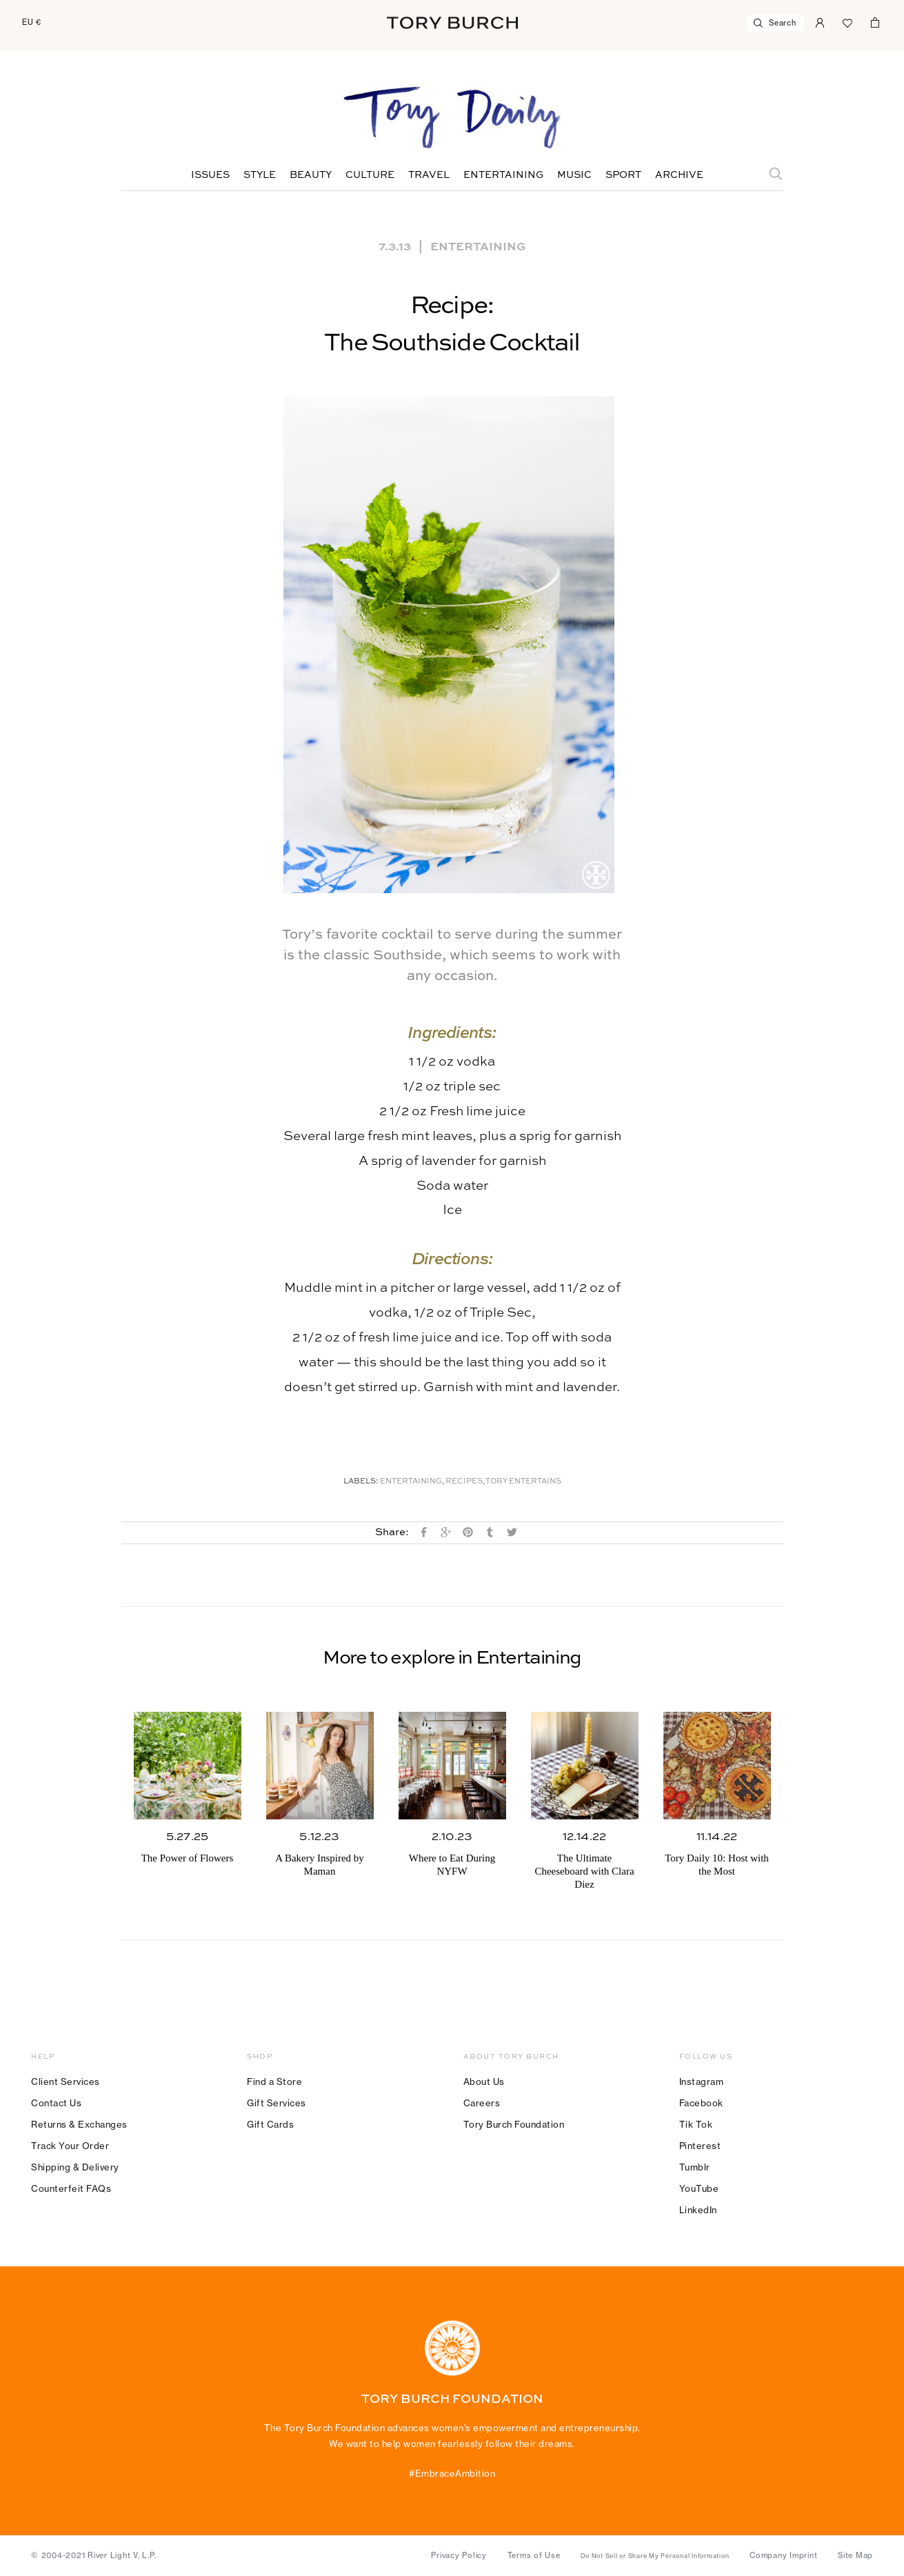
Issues (210, 175)
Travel (429, 175)
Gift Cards (270, 2124)
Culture (369, 175)
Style (259, 175)
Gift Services (276, 2102)
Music (574, 175)
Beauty (311, 175)
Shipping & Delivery (75, 2167)
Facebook (701, 2102)
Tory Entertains (523, 1482)
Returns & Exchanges (79, 2124)
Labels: (361, 1482)
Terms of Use (534, 2555)
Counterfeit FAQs (71, 2188)
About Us (484, 2081)
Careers (482, 2102)
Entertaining (503, 175)
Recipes (464, 1482)
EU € (31, 22)
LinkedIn (698, 2209)
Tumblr (694, 2167)
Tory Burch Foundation (514, 2124)
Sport (623, 175)
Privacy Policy (459, 2555)
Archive (679, 175)
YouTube (699, 2188)
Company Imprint (783, 2555)
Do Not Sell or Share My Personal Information (655, 2556)
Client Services (65, 2081)
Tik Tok (696, 2124)
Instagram (701, 2081)
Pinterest (700, 2145)
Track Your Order (70, 2145)
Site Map (855, 2555)
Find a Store (274, 2081)
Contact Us (56, 2102)
